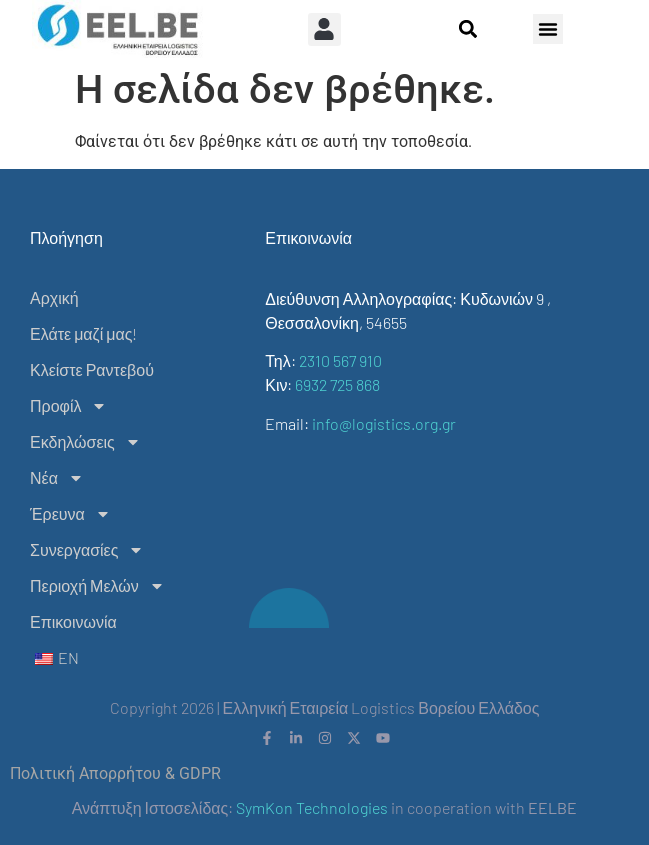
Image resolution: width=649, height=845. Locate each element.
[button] (324, 29)
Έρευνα (70, 514)
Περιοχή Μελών (97, 586)
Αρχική (54, 297)
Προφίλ (68, 406)
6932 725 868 (337, 384)
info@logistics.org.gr (384, 423)
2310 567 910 (340, 360)
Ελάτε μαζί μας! (83, 333)
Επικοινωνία (73, 621)
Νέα (57, 478)
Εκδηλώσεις (85, 442)
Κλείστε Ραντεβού (92, 369)
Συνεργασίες (87, 550)
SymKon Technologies (312, 807)
